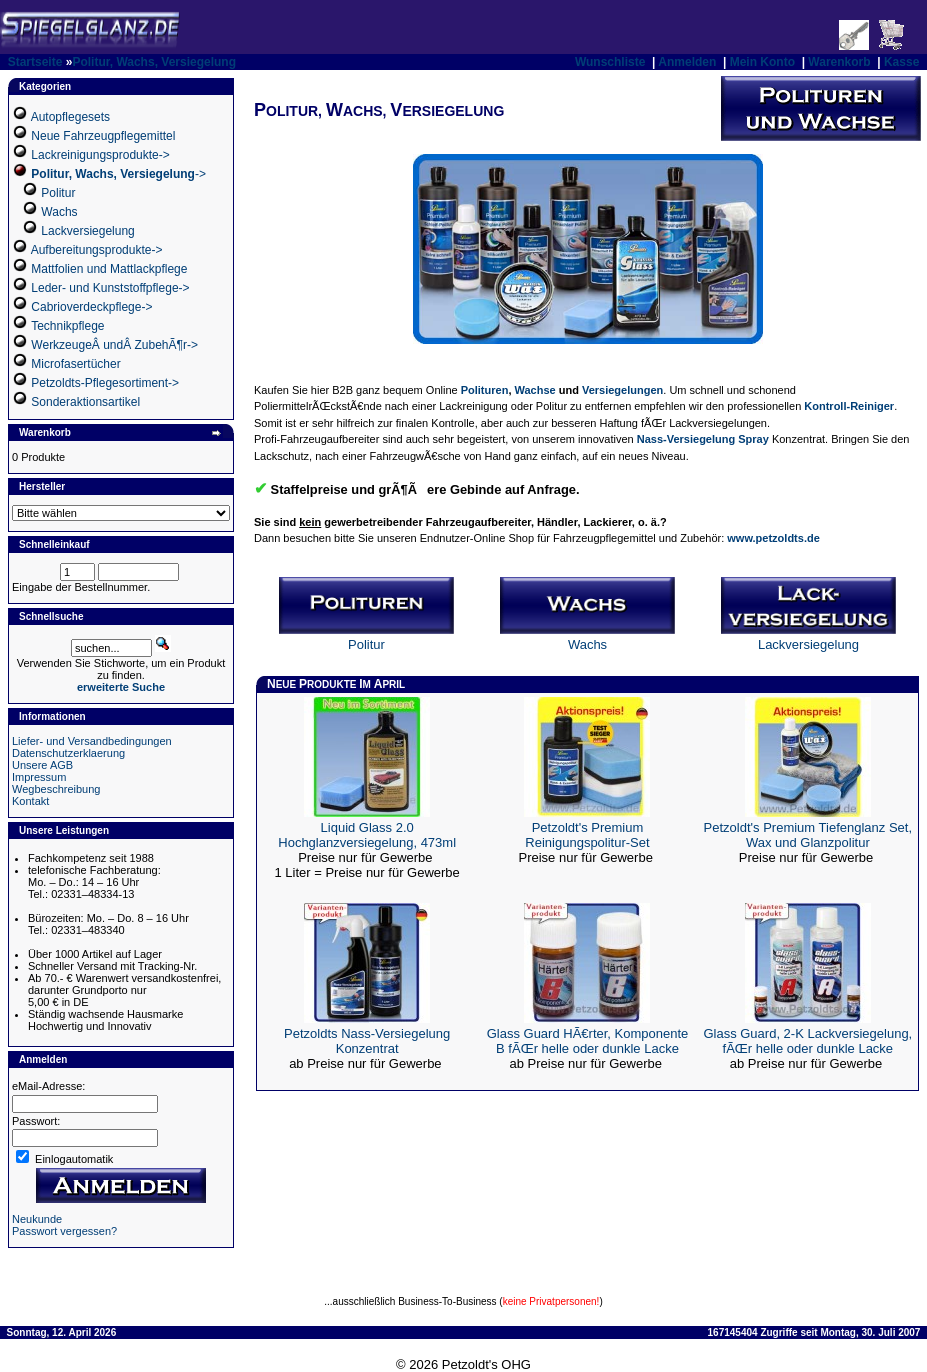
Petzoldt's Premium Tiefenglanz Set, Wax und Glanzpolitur (808, 835)
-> (118, 174)
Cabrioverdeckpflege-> (91, 307)
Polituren (485, 390)
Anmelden (687, 62)
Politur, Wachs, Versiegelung (154, 62)
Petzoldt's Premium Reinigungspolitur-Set (587, 835)
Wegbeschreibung (56, 789)
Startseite (35, 62)
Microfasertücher (75, 364)
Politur (58, 193)
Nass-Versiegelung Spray (703, 439)
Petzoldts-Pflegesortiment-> (105, 383)
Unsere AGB (42, 765)
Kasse (901, 62)
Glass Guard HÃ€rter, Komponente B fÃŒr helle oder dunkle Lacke (588, 1041)
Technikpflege (67, 326)
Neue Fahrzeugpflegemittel (103, 136)
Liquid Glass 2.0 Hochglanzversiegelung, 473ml (367, 835)
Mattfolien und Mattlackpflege (109, 269)
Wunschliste (610, 62)
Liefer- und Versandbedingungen (92, 741)
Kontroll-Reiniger (849, 406)
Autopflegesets (70, 117)
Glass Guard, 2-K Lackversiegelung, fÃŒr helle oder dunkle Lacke (807, 1041)
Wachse (535, 390)
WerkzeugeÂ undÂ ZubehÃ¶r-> (114, 345)
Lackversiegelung (87, 231)
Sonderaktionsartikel (85, 402)
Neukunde (37, 1219)
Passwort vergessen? (64, 1231)
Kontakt (30, 801)
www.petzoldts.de (773, 538)
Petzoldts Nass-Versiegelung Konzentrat (367, 1041)
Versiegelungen (622, 390)
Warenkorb (839, 62)
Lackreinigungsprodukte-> (100, 155)
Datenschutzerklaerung (68, 753)
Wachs (59, 212)
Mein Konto (762, 62)
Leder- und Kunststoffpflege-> (110, 288)
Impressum (39, 777)
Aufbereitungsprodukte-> (97, 250)
